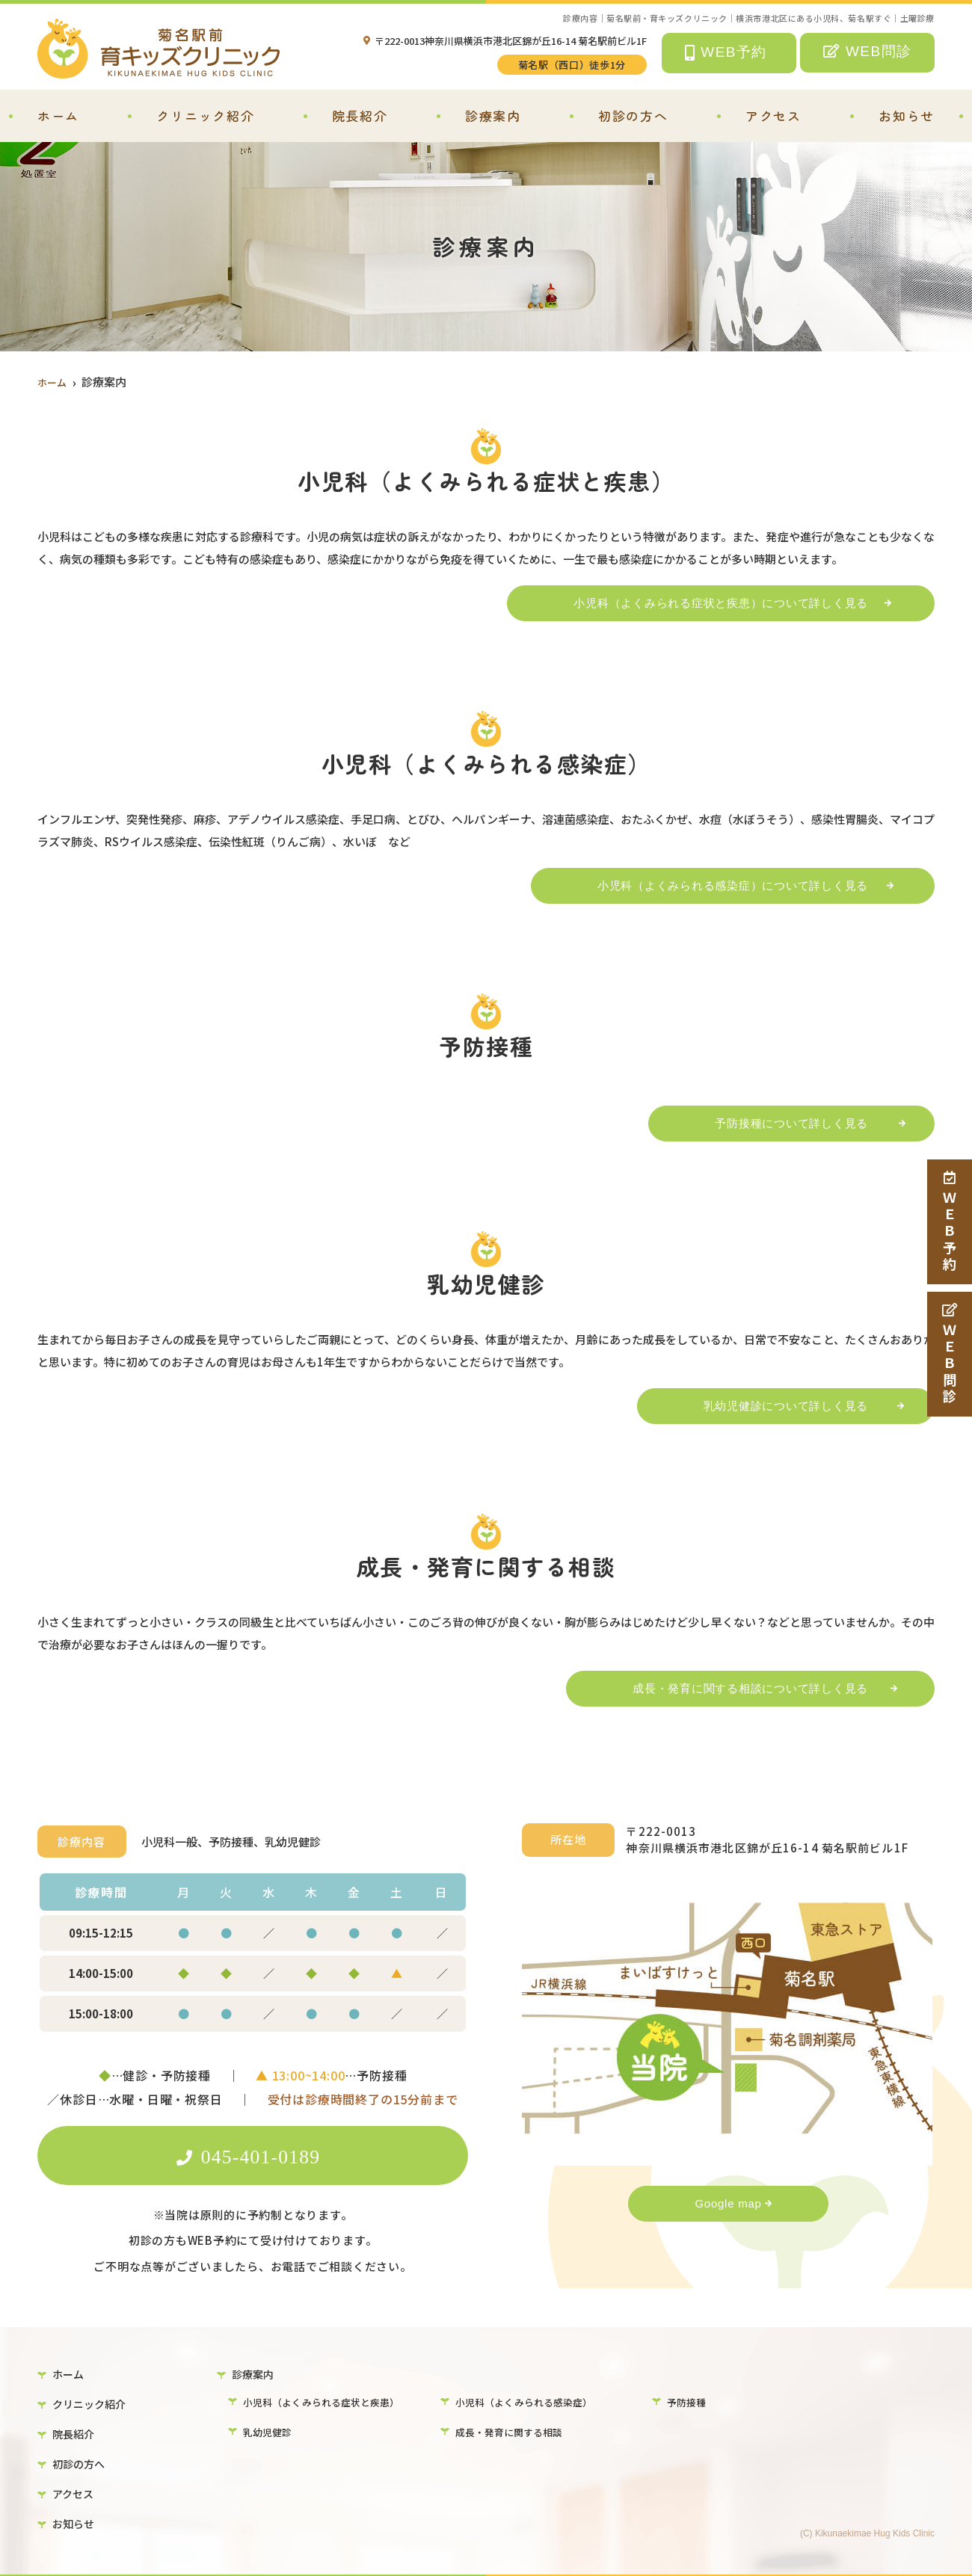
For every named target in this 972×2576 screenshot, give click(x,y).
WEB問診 (867, 51)
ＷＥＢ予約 (949, 1222)
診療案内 (493, 115)
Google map (728, 2203)
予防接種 (688, 2400)
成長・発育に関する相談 (512, 2431)
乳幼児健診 (269, 2431)
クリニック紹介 (205, 115)
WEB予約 (725, 52)
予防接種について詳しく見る (776, 1123)
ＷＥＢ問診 (949, 1354)
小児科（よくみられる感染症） (529, 2400)
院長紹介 (360, 115)
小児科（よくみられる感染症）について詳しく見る (717, 885)
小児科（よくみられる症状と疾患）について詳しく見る (706, 603)
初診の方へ (633, 115)
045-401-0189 (252, 2155)
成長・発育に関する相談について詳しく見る (735, 1688)
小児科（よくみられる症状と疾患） (327, 2400)
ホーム (58, 115)
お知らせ (907, 115)
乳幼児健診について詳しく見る (771, 1405)
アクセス (773, 115)
